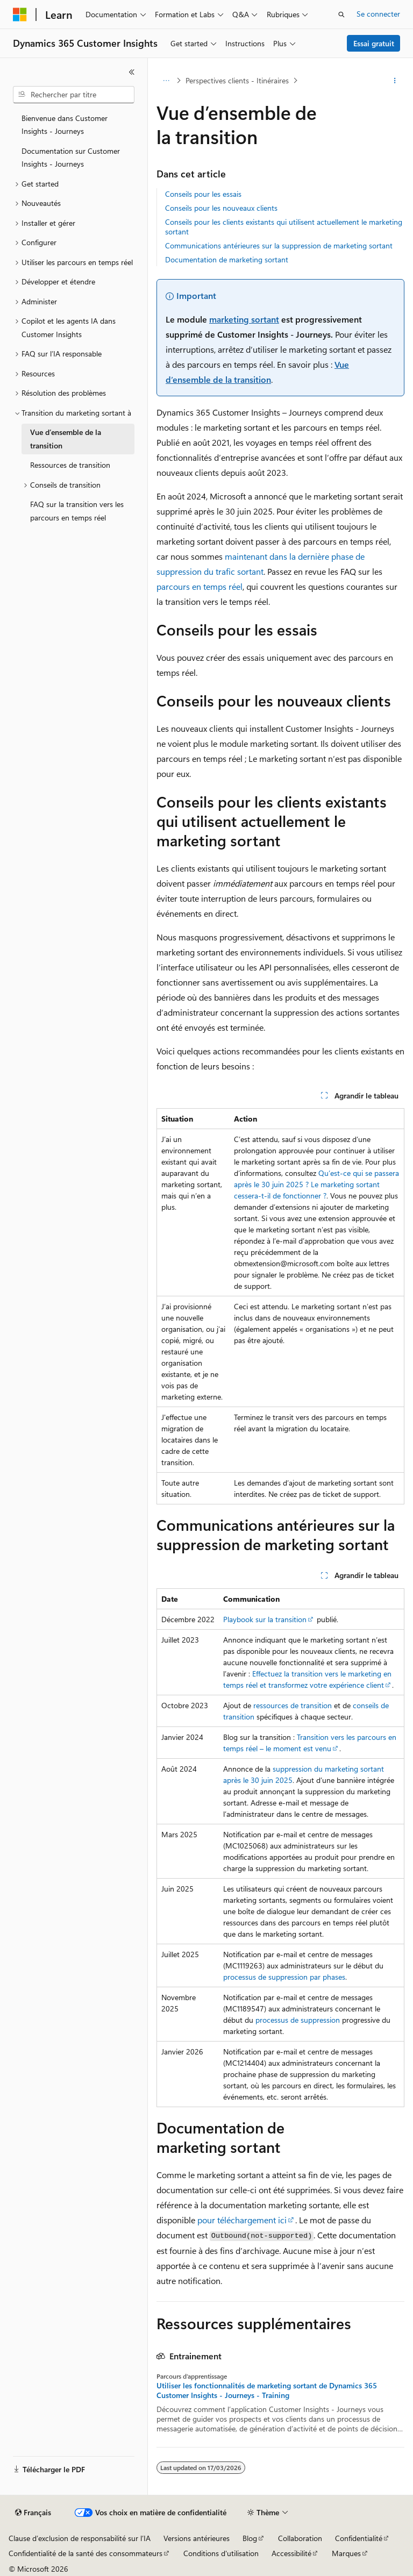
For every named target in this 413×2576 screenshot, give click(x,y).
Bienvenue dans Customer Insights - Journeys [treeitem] (65, 125)
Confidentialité (358, 2538)
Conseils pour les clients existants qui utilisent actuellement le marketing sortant (283, 227)
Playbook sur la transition (265, 1619)
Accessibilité (291, 2553)
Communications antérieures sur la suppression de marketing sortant (279, 245)
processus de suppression (297, 2020)
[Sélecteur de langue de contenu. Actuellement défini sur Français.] (33, 2512)
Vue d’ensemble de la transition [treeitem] (65, 439)
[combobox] (73, 94)
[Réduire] (131, 72)
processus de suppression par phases (284, 1977)
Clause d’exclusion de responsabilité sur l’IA (80, 2538)
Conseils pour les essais (203, 194)
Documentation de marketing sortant (226, 259)
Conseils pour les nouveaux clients (221, 208)
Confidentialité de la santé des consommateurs (85, 2553)
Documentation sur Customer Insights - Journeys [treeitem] (71, 157)
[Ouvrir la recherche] (341, 14)
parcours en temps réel (199, 586)
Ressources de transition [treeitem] (70, 465)
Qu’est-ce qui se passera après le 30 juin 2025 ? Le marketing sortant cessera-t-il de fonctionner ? (316, 1184)
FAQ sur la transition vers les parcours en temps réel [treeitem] (77, 511)
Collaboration (300, 2538)
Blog (250, 2538)
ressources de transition (292, 1705)
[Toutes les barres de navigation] (165, 80)
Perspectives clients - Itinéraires (237, 80)
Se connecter (378, 14)
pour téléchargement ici (242, 2219)
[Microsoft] (20, 15)
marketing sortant (244, 319)
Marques (346, 2553)
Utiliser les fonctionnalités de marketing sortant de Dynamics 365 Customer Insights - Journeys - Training (266, 2390)
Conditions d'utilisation (221, 2553)
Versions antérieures (196, 2538)
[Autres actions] (395, 80)
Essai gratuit (373, 43)
